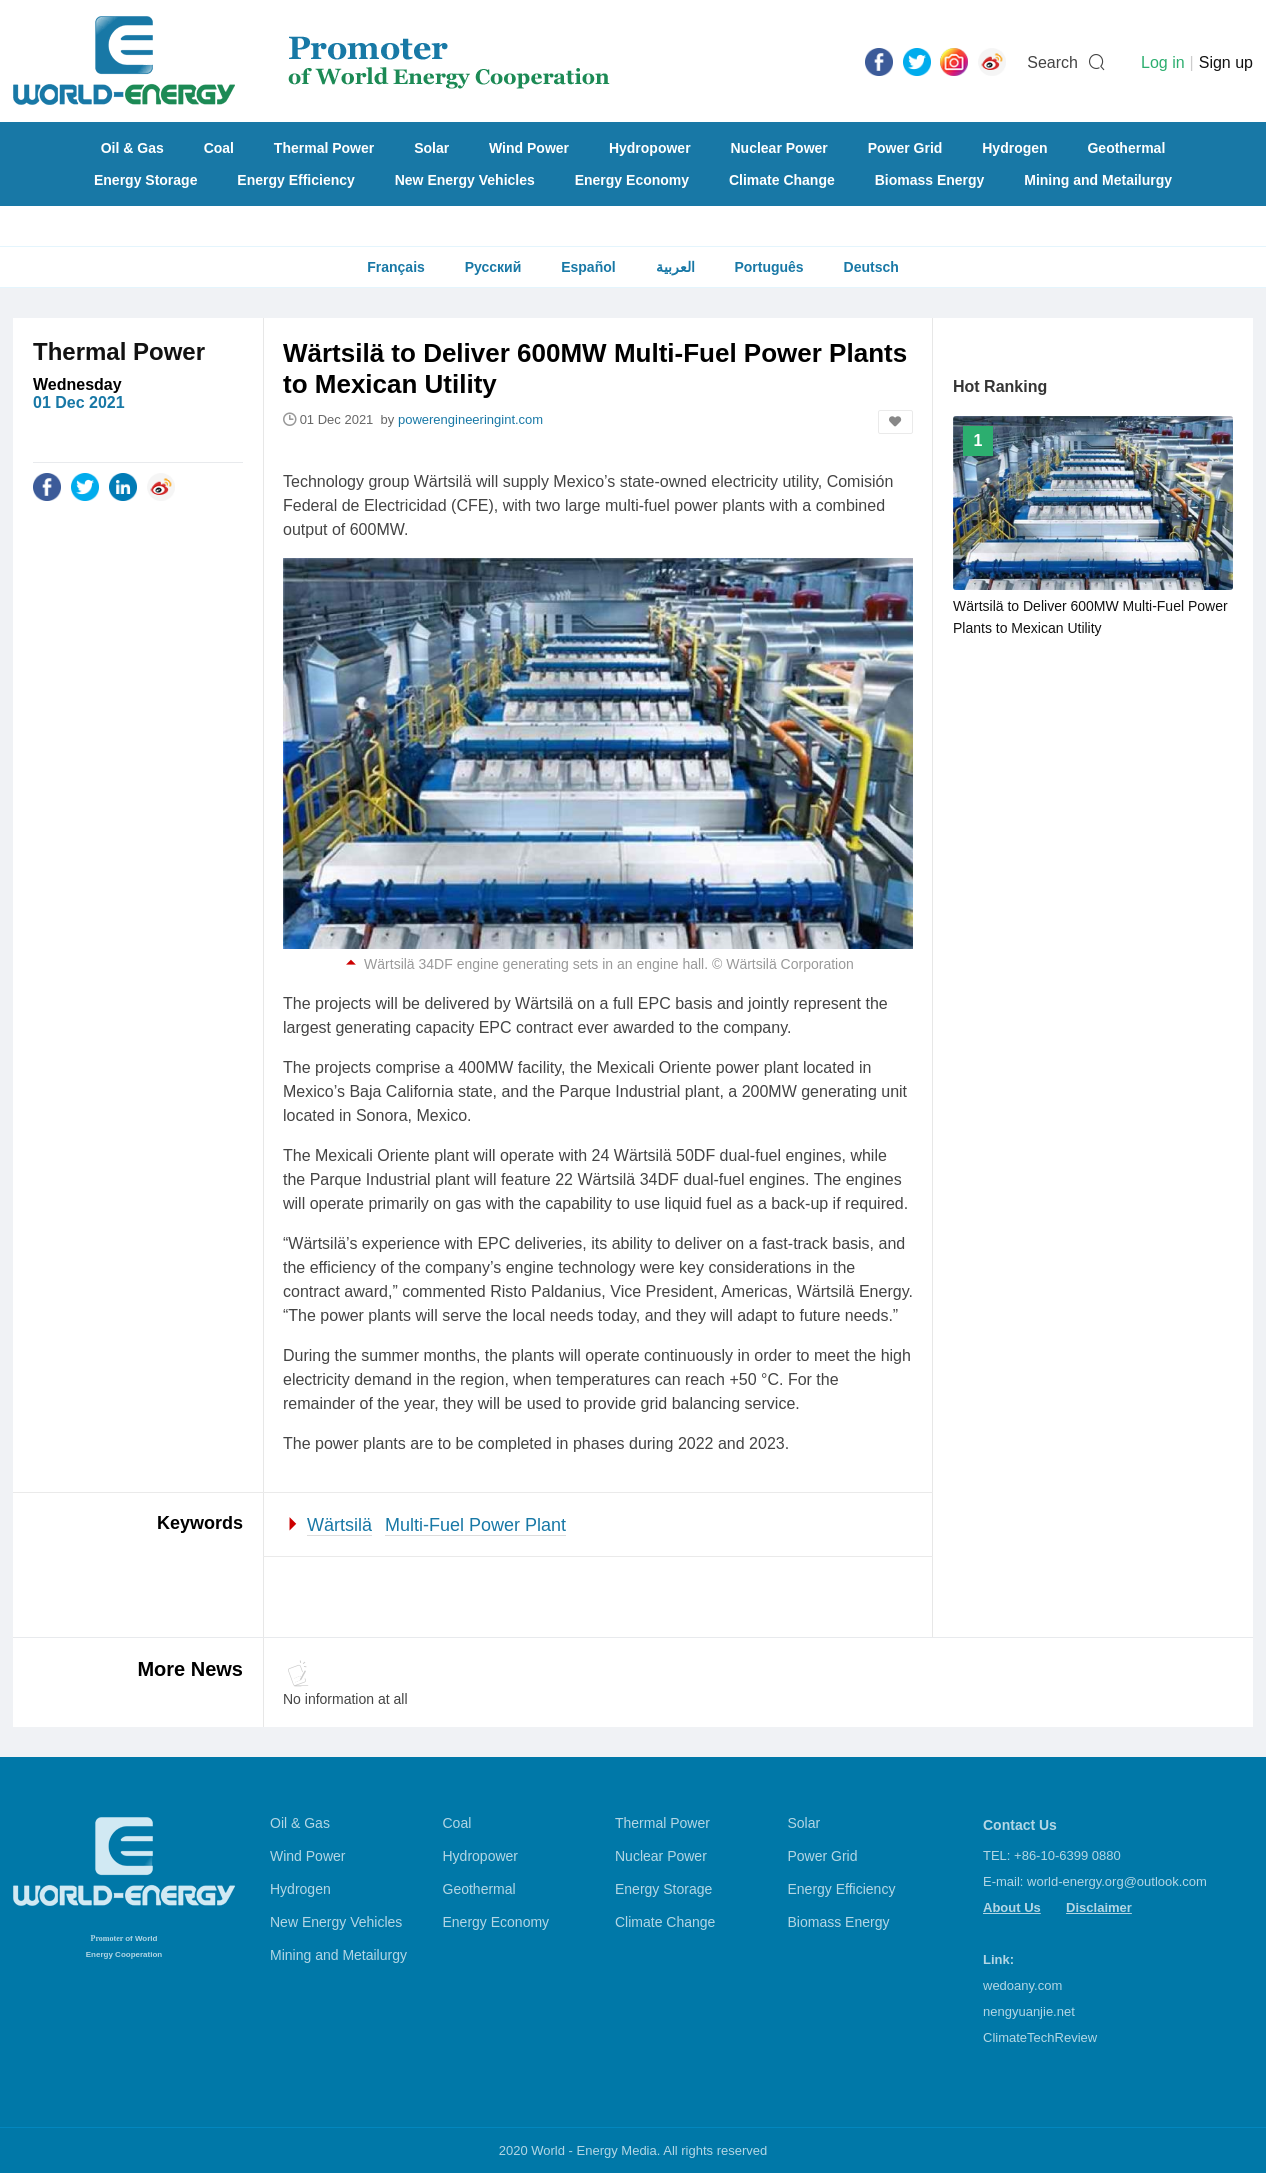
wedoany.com (1022, 1985)
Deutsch (871, 267)
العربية (675, 267)
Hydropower (650, 148)
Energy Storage (145, 180)
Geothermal (1126, 148)
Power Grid (905, 148)
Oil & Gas (132, 148)
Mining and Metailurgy (1098, 180)
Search (1052, 62)
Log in (1163, 62)
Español (588, 267)
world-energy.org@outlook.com (1117, 1881)
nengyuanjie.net (1029, 2011)
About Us (1012, 1907)
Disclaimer (1099, 1907)
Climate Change (782, 180)
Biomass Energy (930, 180)
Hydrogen (1014, 148)
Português (768, 267)
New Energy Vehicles (465, 180)
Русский (493, 267)
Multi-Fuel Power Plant (475, 1525)
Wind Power (529, 148)
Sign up (1226, 62)
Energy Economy (632, 180)
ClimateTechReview (1040, 2037)
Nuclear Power (779, 148)
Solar (431, 148)
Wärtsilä (339, 1525)
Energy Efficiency (296, 180)
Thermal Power (324, 148)
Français (396, 267)
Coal (219, 148)
